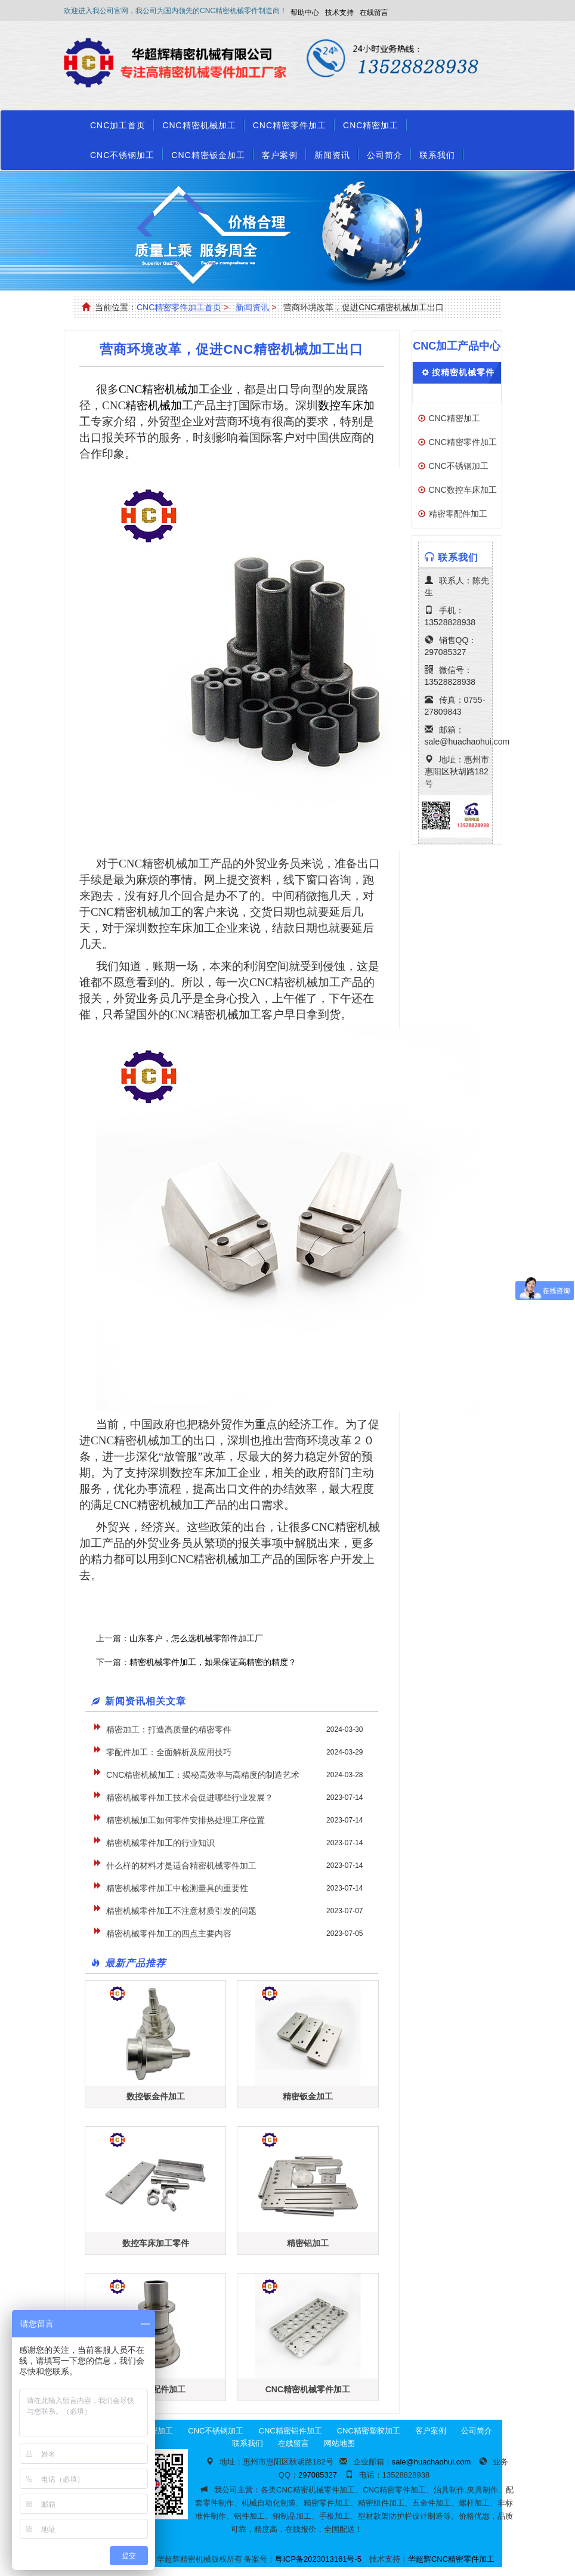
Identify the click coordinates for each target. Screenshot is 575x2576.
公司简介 (385, 155)
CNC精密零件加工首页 (179, 307)
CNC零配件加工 (155, 2389)
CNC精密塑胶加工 (368, 2430)
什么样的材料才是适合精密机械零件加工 (181, 1865)
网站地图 (339, 2443)
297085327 (445, 652)
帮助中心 (304, 12)
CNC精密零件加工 (289, 125)
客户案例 (280, 155)
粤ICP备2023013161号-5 (318, 2559)
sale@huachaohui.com (467, 741)
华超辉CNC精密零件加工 (451, 2559)
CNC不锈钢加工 (122, 155)
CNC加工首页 (118, 125)
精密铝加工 (308, 2243)
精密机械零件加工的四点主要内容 (168, 1933)
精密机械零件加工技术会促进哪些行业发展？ (189, 1797)
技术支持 (339, 12)
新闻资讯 (332, 155)
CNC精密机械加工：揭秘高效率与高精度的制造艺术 (202, 1775)
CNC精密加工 (370, 125)
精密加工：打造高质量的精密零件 (168, 1729)
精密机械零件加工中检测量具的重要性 (177, 1888)
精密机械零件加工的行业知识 (160, 1843)
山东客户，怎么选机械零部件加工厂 (196, 1638)
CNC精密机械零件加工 (307, 2389)
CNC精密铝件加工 (290, 2430)
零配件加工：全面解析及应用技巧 (168, 1752)
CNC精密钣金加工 (208, 155)
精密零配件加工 (458, 513)
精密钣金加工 (308, 2096)
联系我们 (437, 155)
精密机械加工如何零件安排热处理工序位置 (185, 1820)
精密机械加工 (159, 405)
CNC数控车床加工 (463, 490)
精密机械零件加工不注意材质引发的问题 (181, 1911)
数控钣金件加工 (155, 2096)
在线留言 (374, 12)
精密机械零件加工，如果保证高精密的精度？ (212, 1662)
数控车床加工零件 (155, 2243)
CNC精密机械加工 (199, 125)
